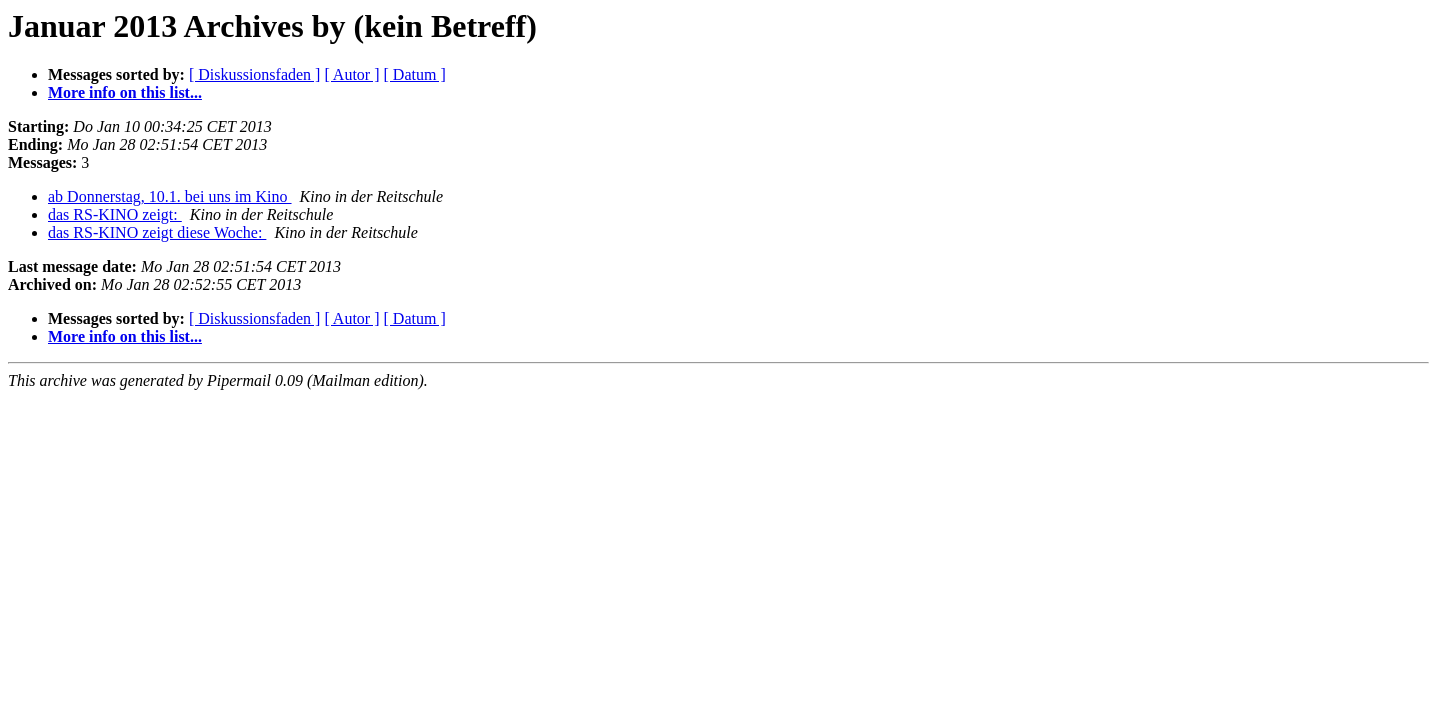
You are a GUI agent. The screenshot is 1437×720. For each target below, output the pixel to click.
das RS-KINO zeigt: (115, 214)
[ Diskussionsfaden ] (255, 74)
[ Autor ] (351, 74)
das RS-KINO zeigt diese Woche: (157, 232)
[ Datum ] (415, 74)
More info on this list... (125, 92)
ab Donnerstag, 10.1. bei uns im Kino (170, 196)
